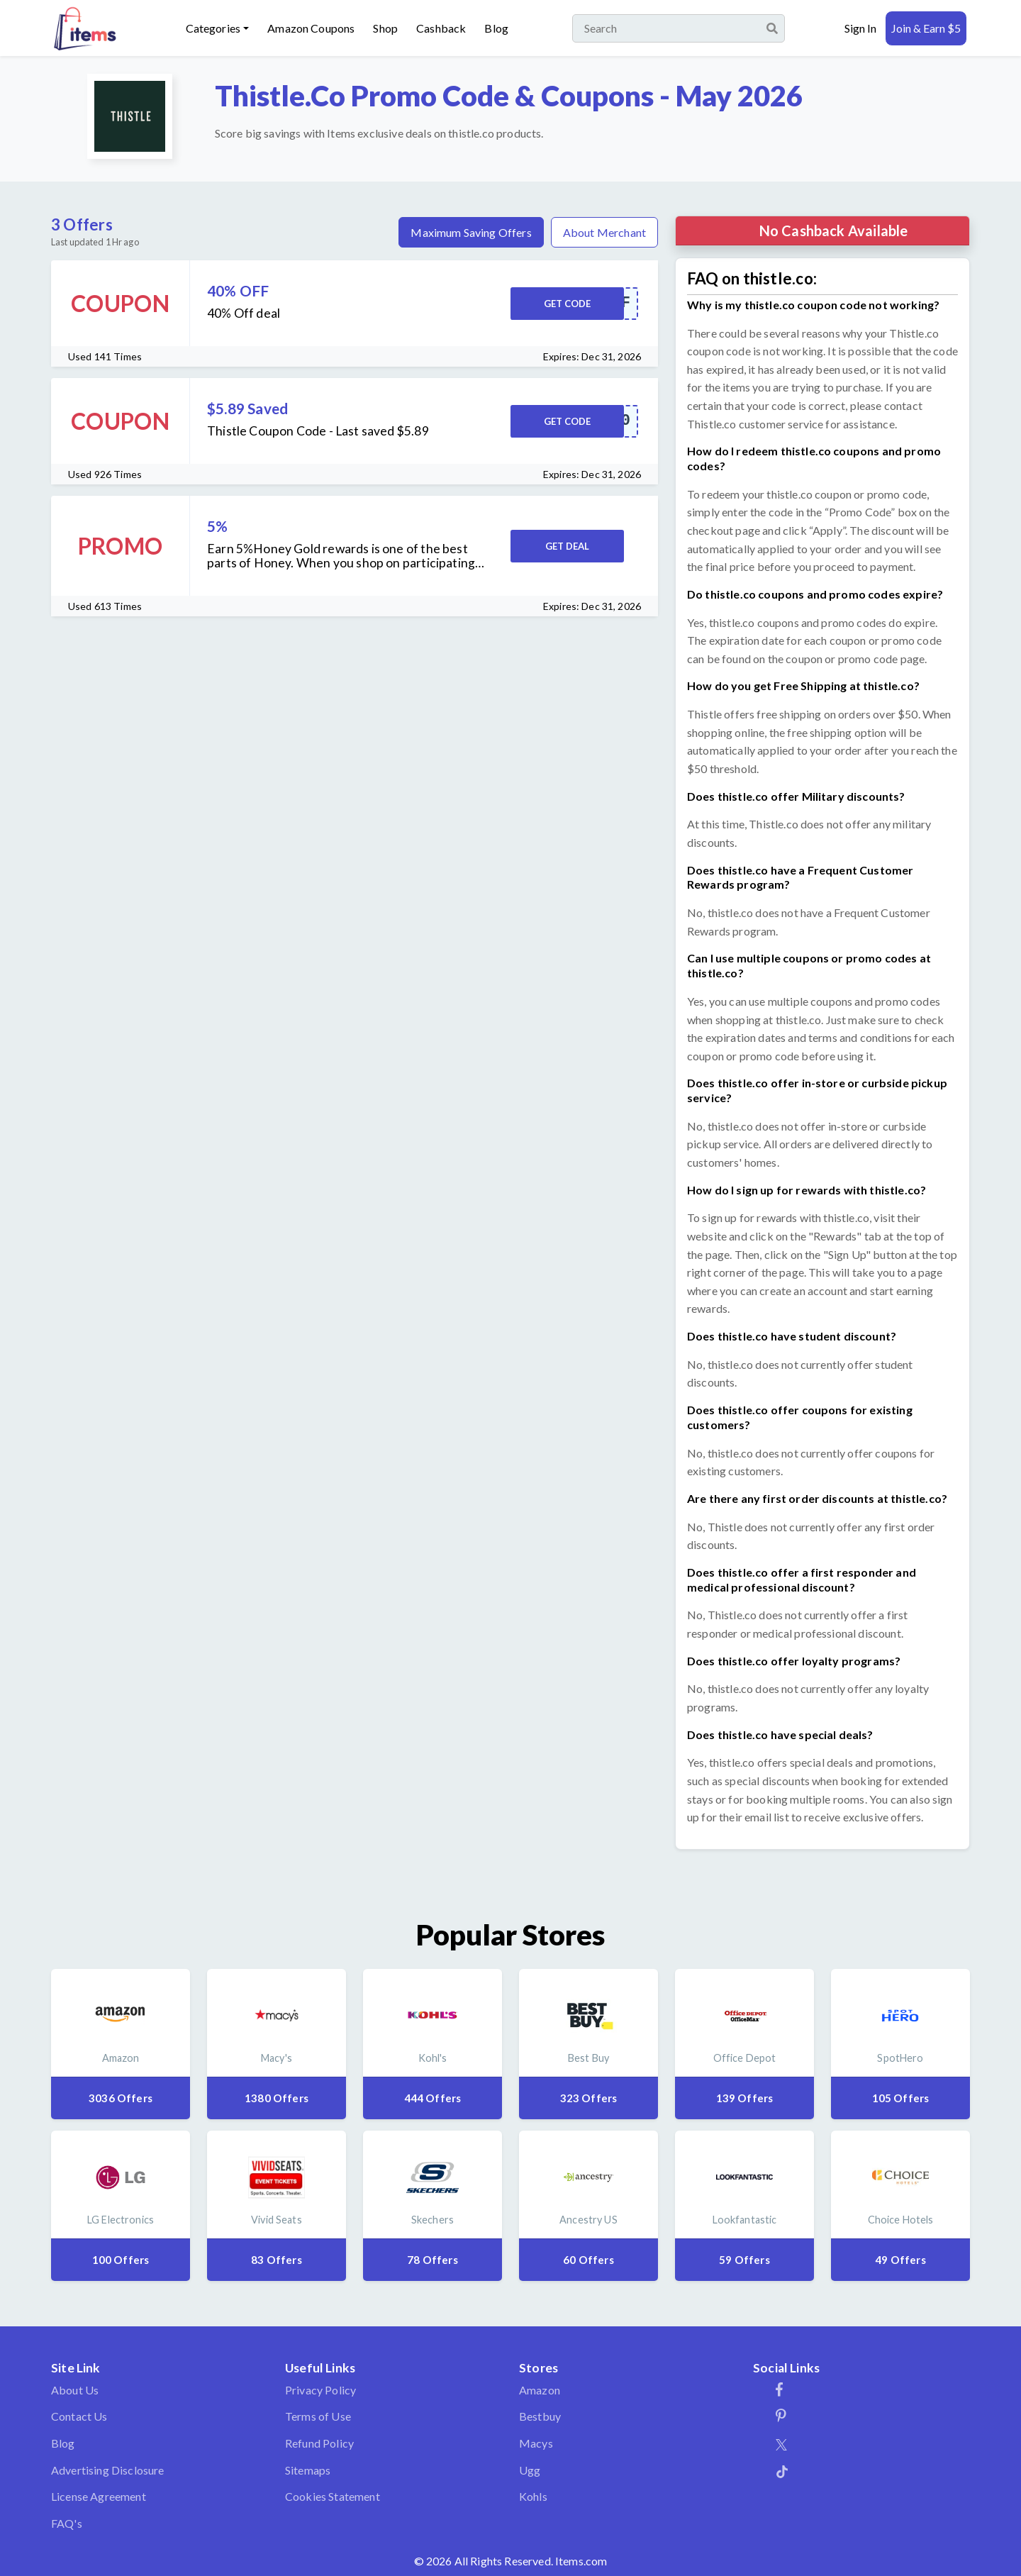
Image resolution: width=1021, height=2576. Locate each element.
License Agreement (98, 2496)
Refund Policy (319, 2443)
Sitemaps (307, 2470)
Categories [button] (213, 28)
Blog (496, 28)
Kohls (533, 2496)
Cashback (441, 28)
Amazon (539, 2390)
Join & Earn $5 (926, 28)
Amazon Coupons (311, 28)
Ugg (529, 2470)
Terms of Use (318, 2416)
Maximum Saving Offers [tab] (471, 232)
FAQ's (66, 2523)
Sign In (860, 28)
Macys (536, 2443)
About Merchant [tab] (604, 232)
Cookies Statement (332, 2496)
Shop (385, 28)
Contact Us (79, 2416)
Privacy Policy (320, 2390)
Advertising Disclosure (107, 2470)
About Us (75, 2390)
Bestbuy (540, 2416)
